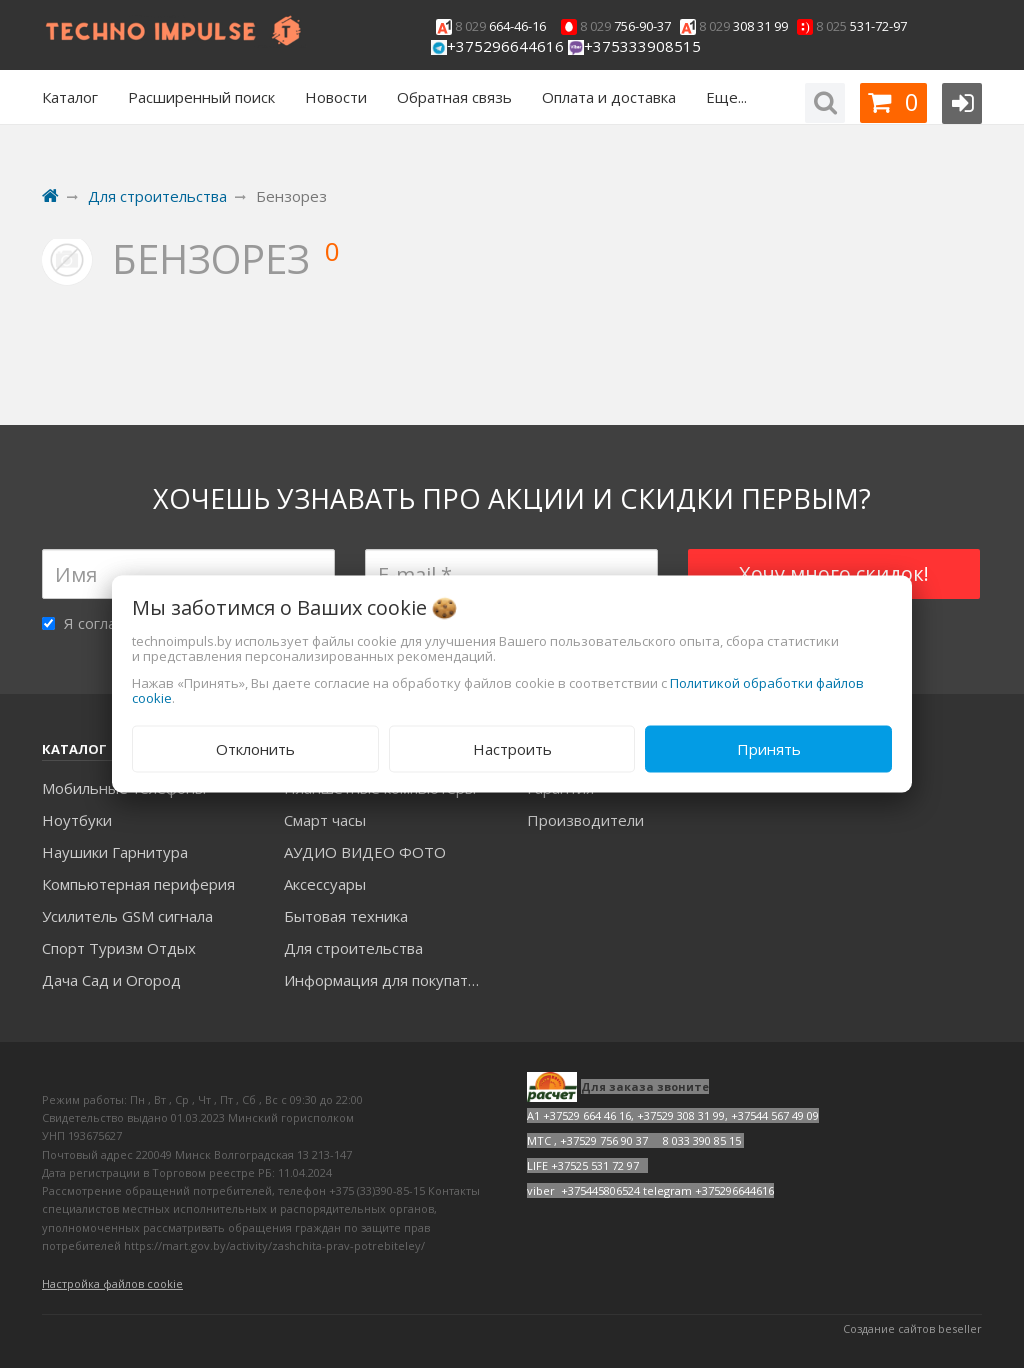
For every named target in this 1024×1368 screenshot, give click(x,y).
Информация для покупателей (390, 980)
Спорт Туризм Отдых (119, 948)
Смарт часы (325, 820)
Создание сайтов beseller (912, 1328)
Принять (769, 749)
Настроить (512, 749)
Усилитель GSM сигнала (127, 916)
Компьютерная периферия (138, 884)
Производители (585, 820)
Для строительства (353, 948)
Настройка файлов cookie (112, 1283)
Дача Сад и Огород (111, 980)
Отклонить (255, 749)
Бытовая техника (346, 916)
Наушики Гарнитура (115, 852)
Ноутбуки (77, 820)
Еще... (726, 97)
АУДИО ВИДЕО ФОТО (365, 852)
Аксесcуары (325, 884)
